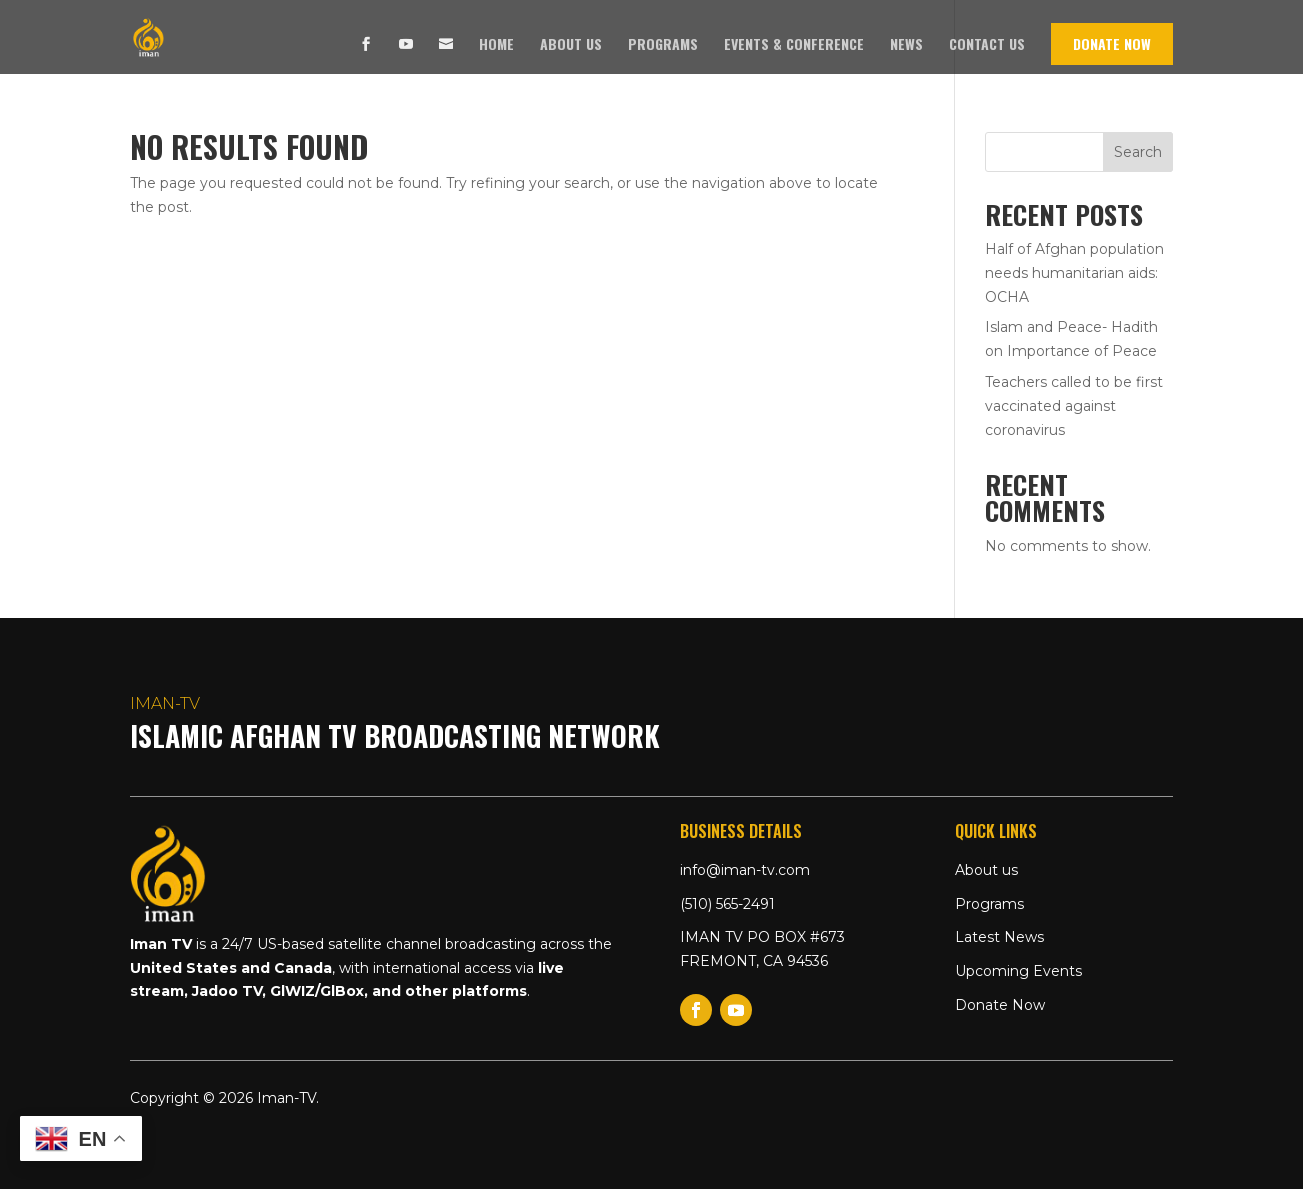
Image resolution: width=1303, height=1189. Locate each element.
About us (571, 45)
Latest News (999, 937)
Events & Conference (794, 45)
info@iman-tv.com (745, 870)
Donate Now (1112, 43)
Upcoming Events (1018, 971)
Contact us (987, 45)
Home (496, 45)
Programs (663, 45)
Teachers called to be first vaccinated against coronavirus (1074, 406)
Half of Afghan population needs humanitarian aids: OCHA (1074, 273)
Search (1138, 152)
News (906, 45)
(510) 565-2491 (727, 904)
